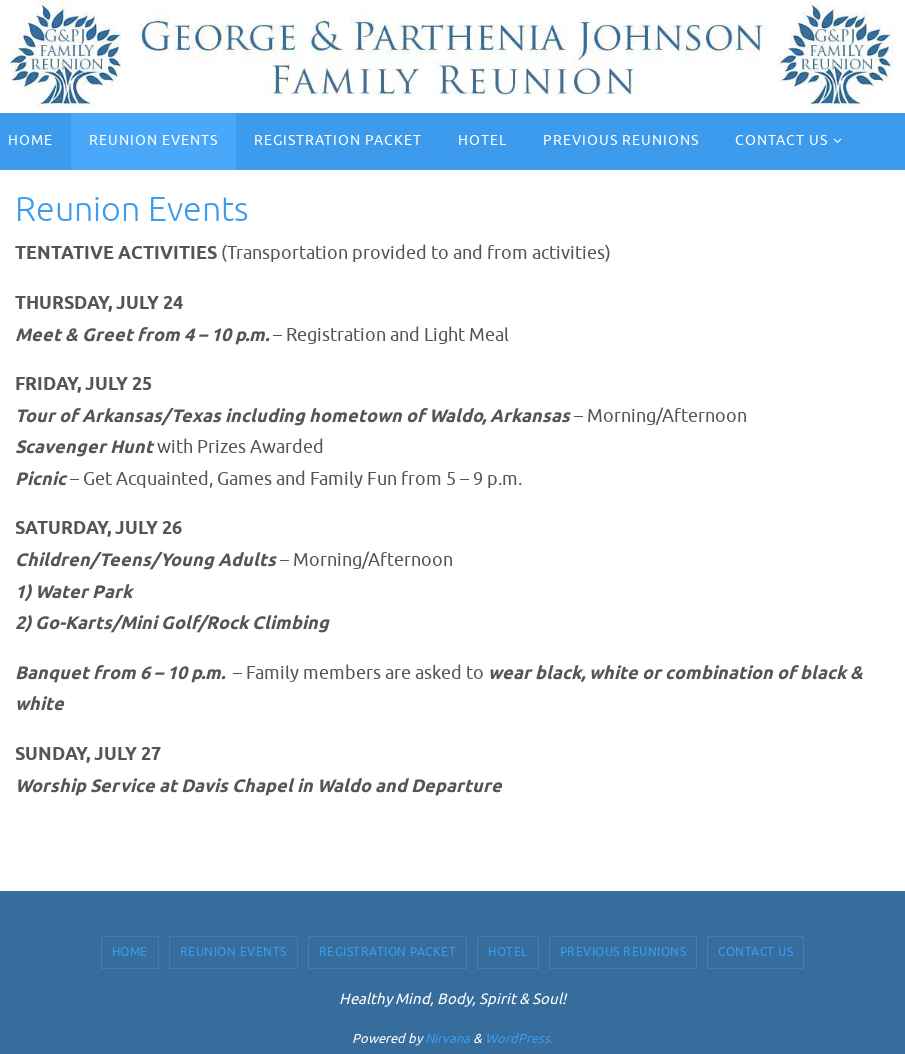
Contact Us (755, 952)
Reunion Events (233, 952)
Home (130, 952)
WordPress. (519, 1038)
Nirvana (447, 1038)
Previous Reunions (623, 952)
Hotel (508, 952)
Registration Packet (388, 952)
